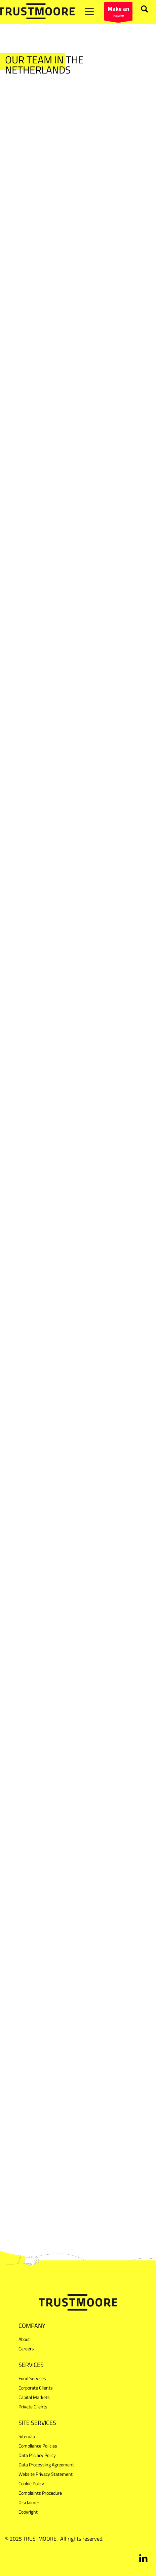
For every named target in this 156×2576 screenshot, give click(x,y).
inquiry (118, 12)
